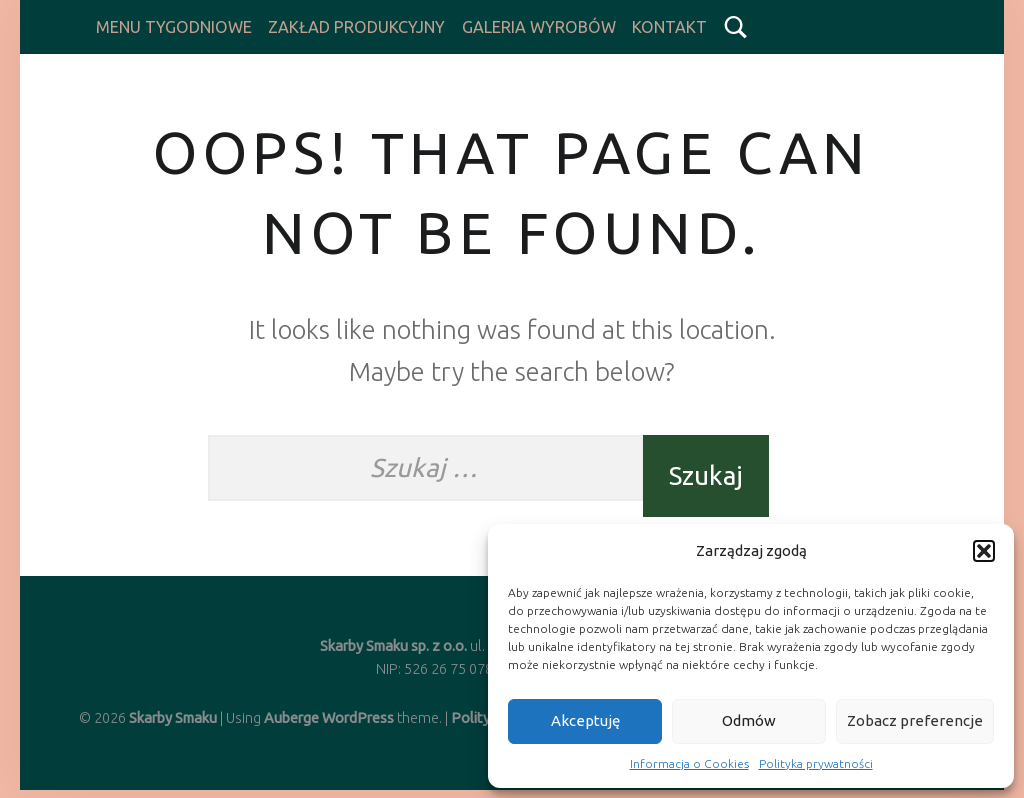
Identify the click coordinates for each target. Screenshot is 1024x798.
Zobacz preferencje (915, 720)
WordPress (358, 718)
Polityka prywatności (816, 763)
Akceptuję (585, 720)
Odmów (749, 720)
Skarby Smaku (173, 718)
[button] (984, 551)
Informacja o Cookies (689, 763)
